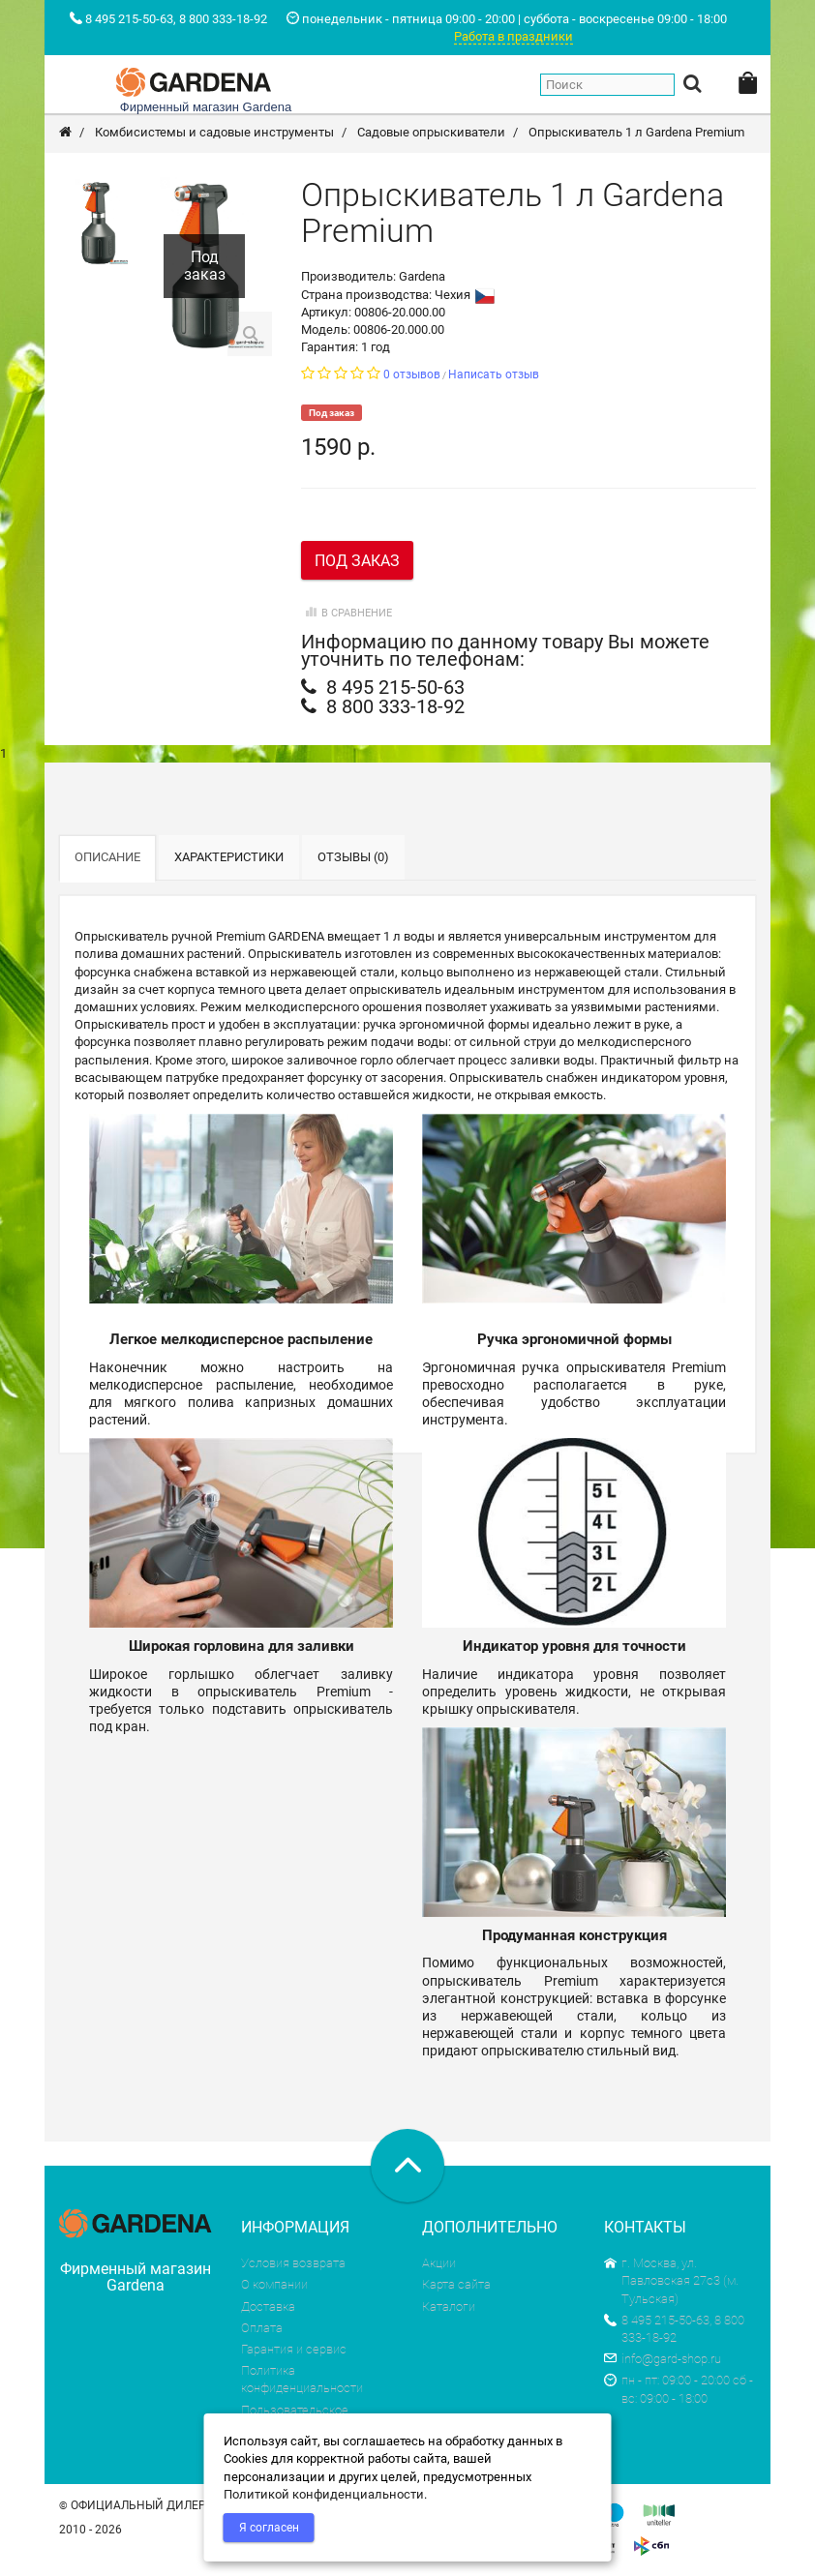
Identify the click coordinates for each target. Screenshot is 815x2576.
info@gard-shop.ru (662, 2358)
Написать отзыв (493, 374)
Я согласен (269, 2527)
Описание (107, 857)
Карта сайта (456, 2284)
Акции (439, 2263)
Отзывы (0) (353, 857)
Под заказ (357, 561)
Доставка (268, 2306)
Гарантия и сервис (294, 2349)
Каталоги (448, 2306)
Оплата (262, 2328)
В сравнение (346, 613)
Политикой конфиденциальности (324, 2494)
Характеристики (229, 857)
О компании (274, 2284)
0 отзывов (411, 374)
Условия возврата (293, 2263)
